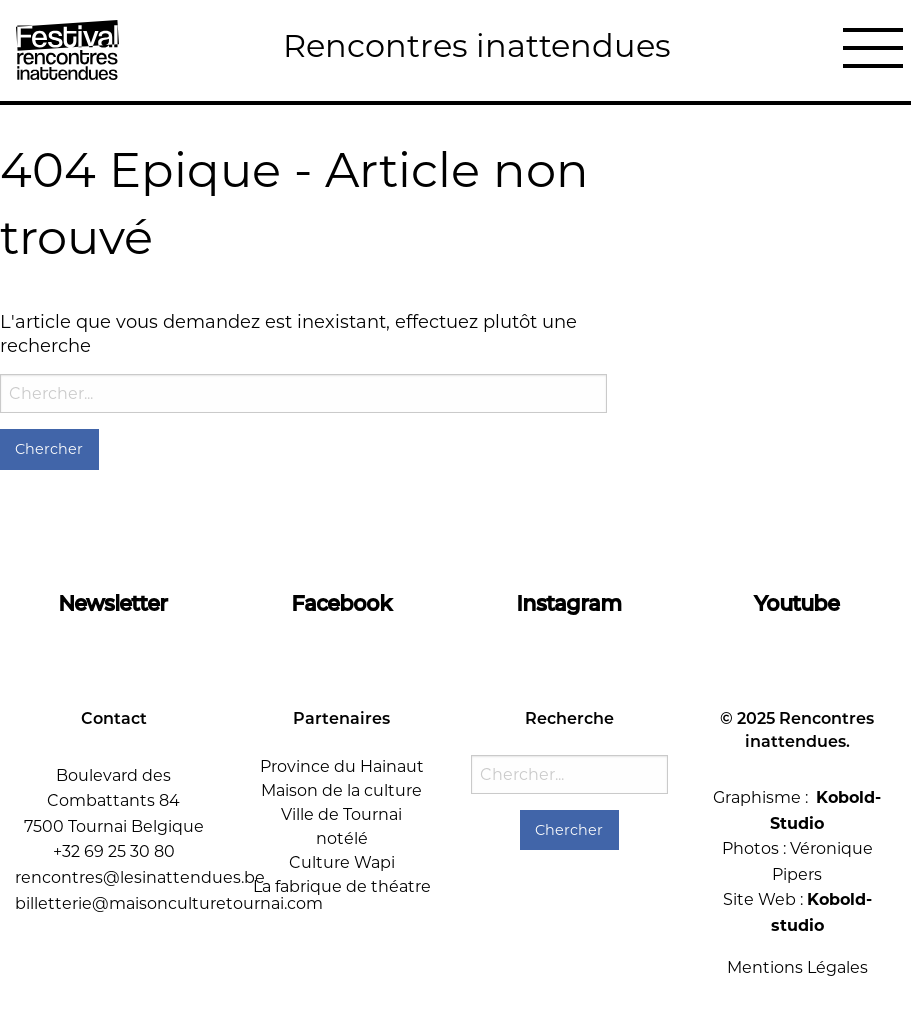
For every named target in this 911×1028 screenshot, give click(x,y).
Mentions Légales (797, 967)
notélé (342, 838)
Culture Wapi (342, 862)
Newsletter (113, 603)
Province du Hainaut (342, 766)
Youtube (797, 603)
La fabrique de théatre (342, 886)
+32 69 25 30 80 (114, 851)
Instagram (569, 603)
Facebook (342, 603)
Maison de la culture (341, 790)
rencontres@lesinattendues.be (140, 877)
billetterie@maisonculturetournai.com (169, 903)
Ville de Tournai (341, 814)
